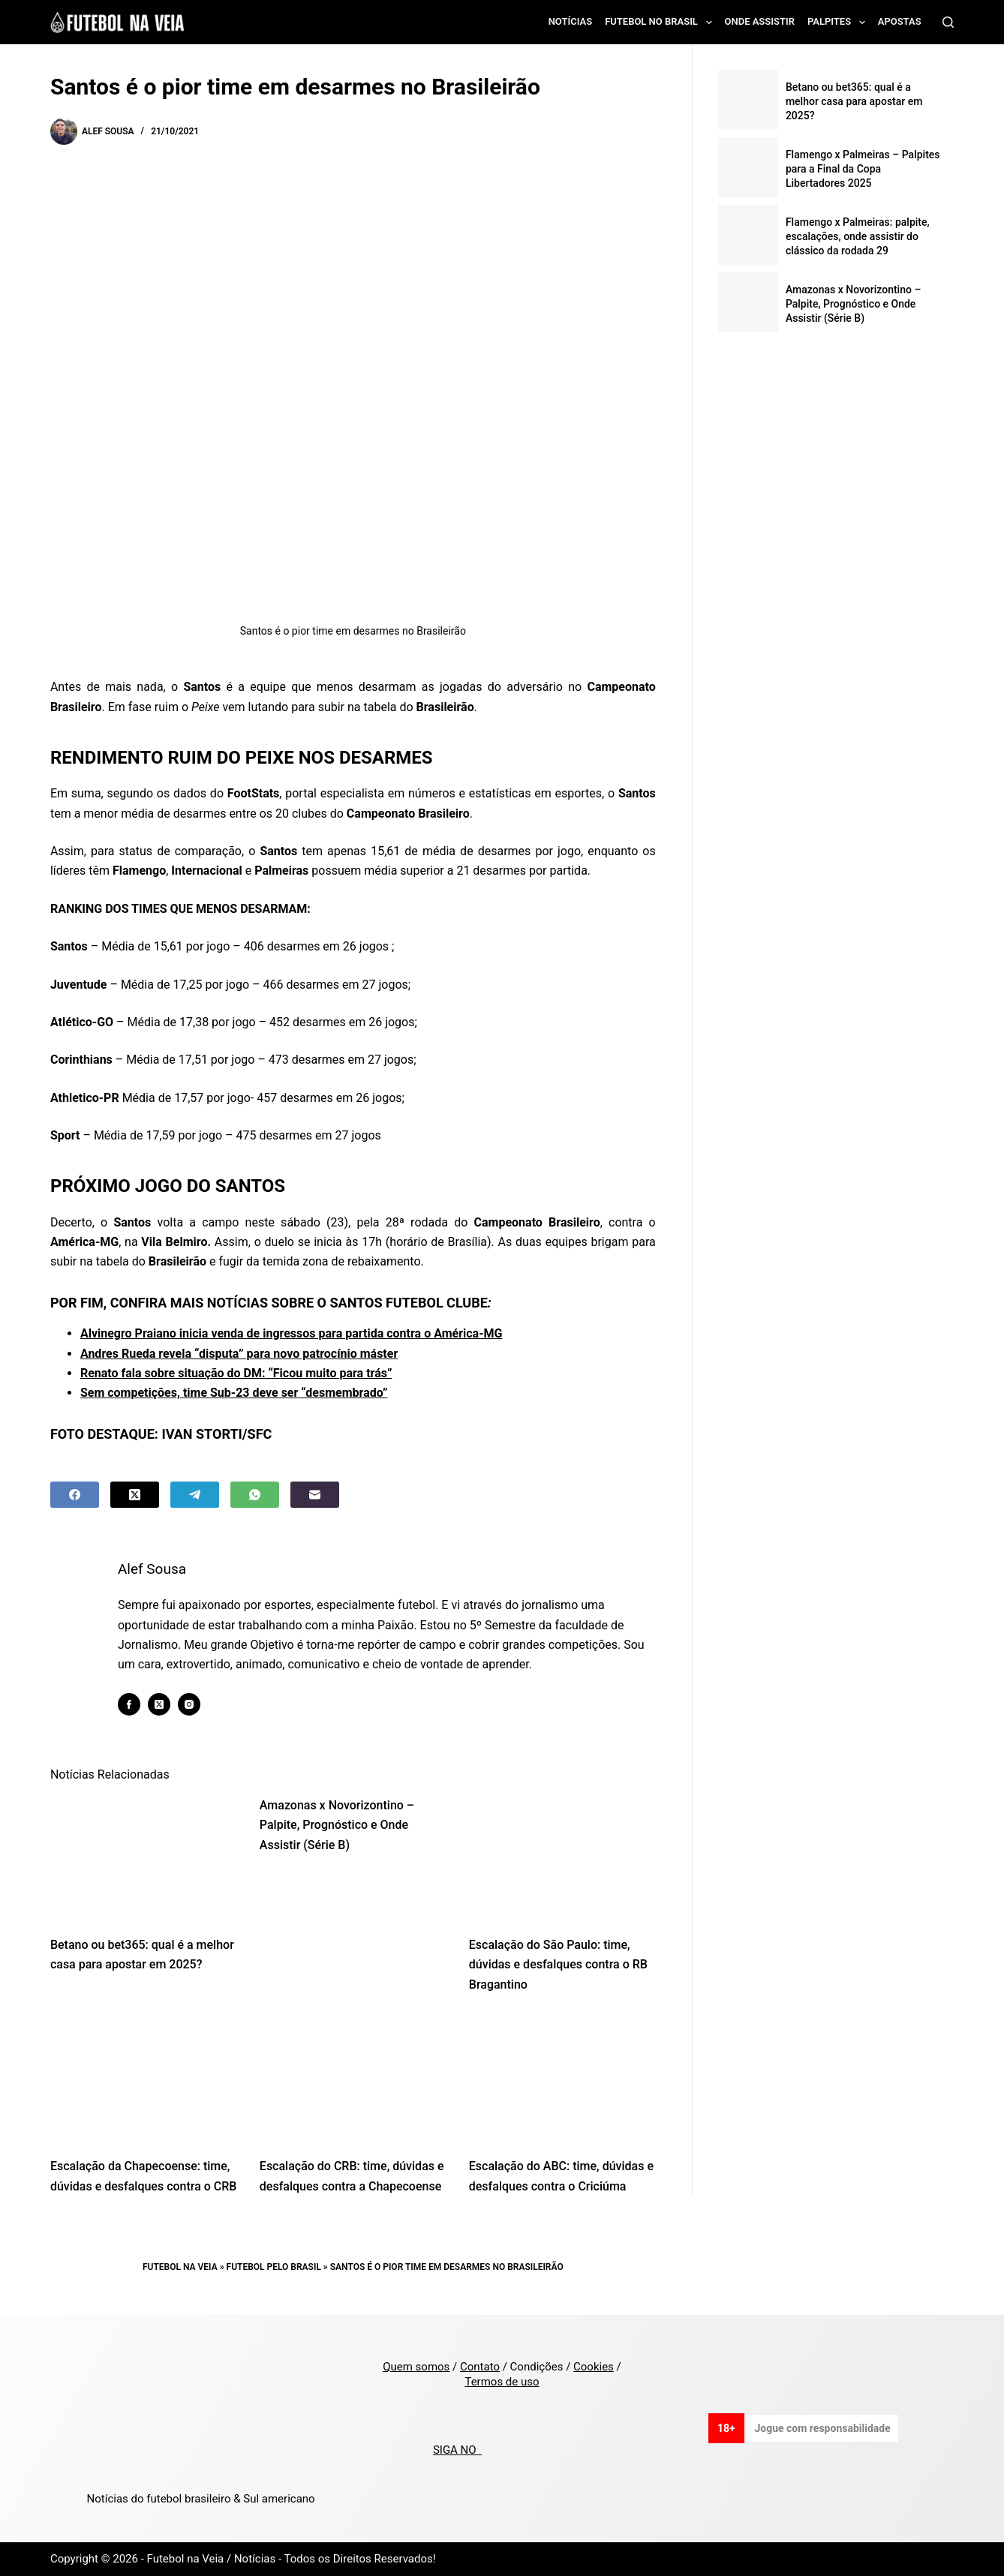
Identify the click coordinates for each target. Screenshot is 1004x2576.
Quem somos (416, 2366)
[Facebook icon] (130, 1704)
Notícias (571, 21)
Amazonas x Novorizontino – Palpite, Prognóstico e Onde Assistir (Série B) (337, 1825)
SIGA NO (457, 2450)
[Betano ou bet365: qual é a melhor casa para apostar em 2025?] (143, 1858)
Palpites (839, 23)
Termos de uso (501, 2381)
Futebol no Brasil (661, 23)
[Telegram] (194, 1495)
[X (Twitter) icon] (160, 1704)
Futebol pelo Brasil (274, 2267)
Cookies (593, 2366)
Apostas (899, 21)
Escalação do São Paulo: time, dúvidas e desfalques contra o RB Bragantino (558, 1965)
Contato (480, 2366)
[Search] (948, 22)
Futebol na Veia (180, 2267)
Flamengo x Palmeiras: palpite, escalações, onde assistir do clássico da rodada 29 (858, 236)
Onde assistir (760, 21)
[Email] (314, 1495)
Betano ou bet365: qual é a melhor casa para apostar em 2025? (854, 101)
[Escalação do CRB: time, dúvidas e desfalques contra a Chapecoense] (353, 2079)
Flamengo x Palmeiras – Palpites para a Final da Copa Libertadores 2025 (863, 169)
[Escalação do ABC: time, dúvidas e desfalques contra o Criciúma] (562, 2079)
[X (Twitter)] (134, 1495)
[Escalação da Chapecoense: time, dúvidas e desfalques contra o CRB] (143, 2079)
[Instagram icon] (190, 1704)
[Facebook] (74, 1495)
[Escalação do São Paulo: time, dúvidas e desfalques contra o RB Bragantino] (562, 1858)
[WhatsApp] (254, 1495)
